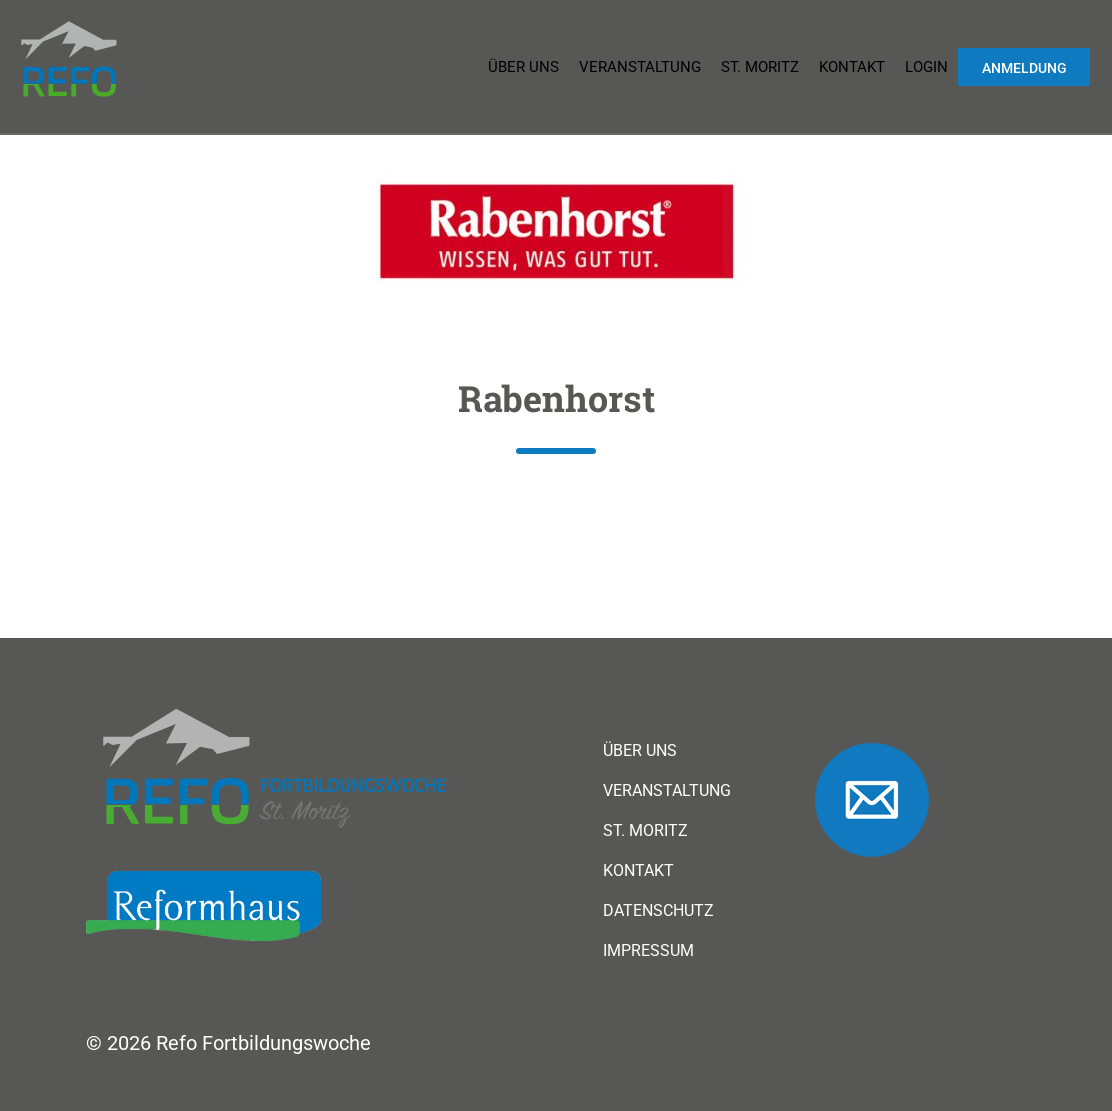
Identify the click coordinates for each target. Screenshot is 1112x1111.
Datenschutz (658, 911)
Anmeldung (1024, 68)
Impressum (648, 951)
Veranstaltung (640, 67)
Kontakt (852, 67)
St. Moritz (760, 67)
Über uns (523, 67)
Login (926, 67)
